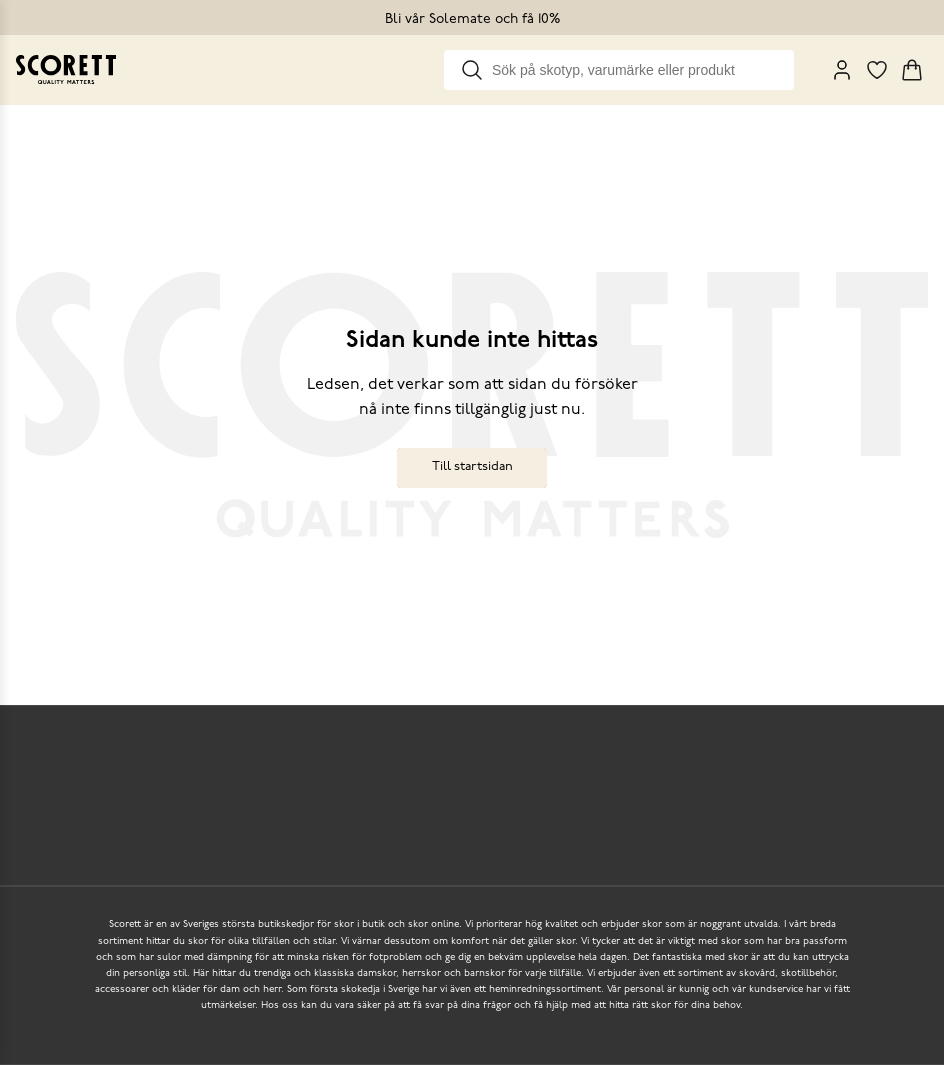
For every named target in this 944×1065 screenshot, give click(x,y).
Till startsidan (472, 466)
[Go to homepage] (66, 69)
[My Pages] (842, 70)
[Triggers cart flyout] (912, 70)
